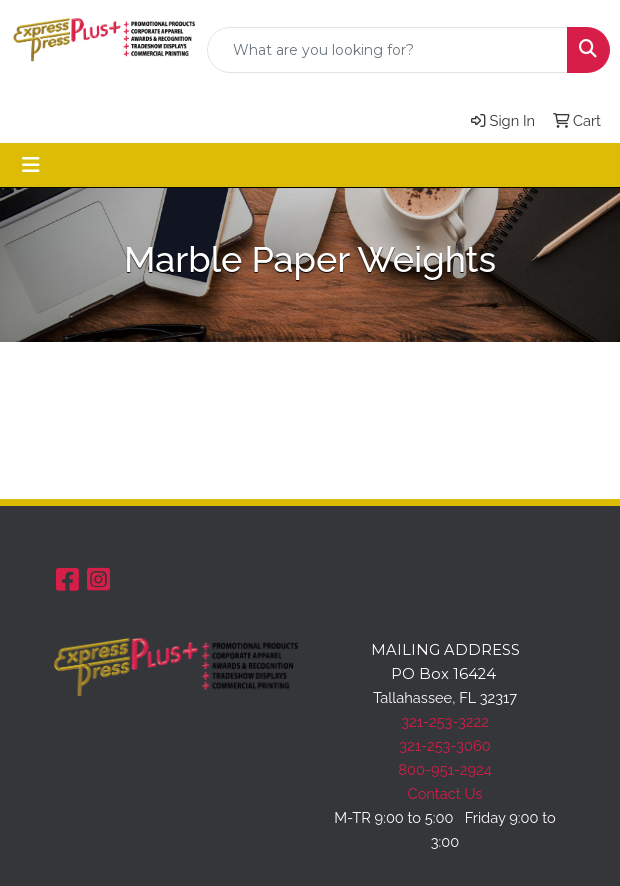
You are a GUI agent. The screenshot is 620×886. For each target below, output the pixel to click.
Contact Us (445, 793)
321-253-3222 (445, 721)
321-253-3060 (444, 745)
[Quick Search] (387, 50)
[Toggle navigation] (31, 165)
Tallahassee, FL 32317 (445, 697)
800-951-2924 (445, 769)
